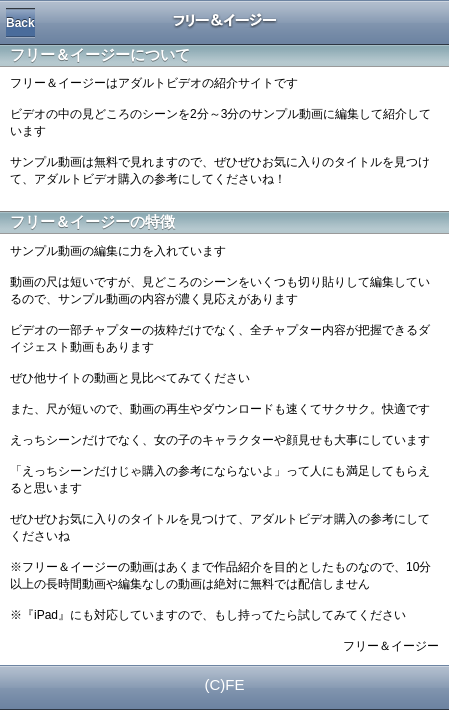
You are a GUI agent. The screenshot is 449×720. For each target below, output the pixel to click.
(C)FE (225, 684)
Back (20, 23)
